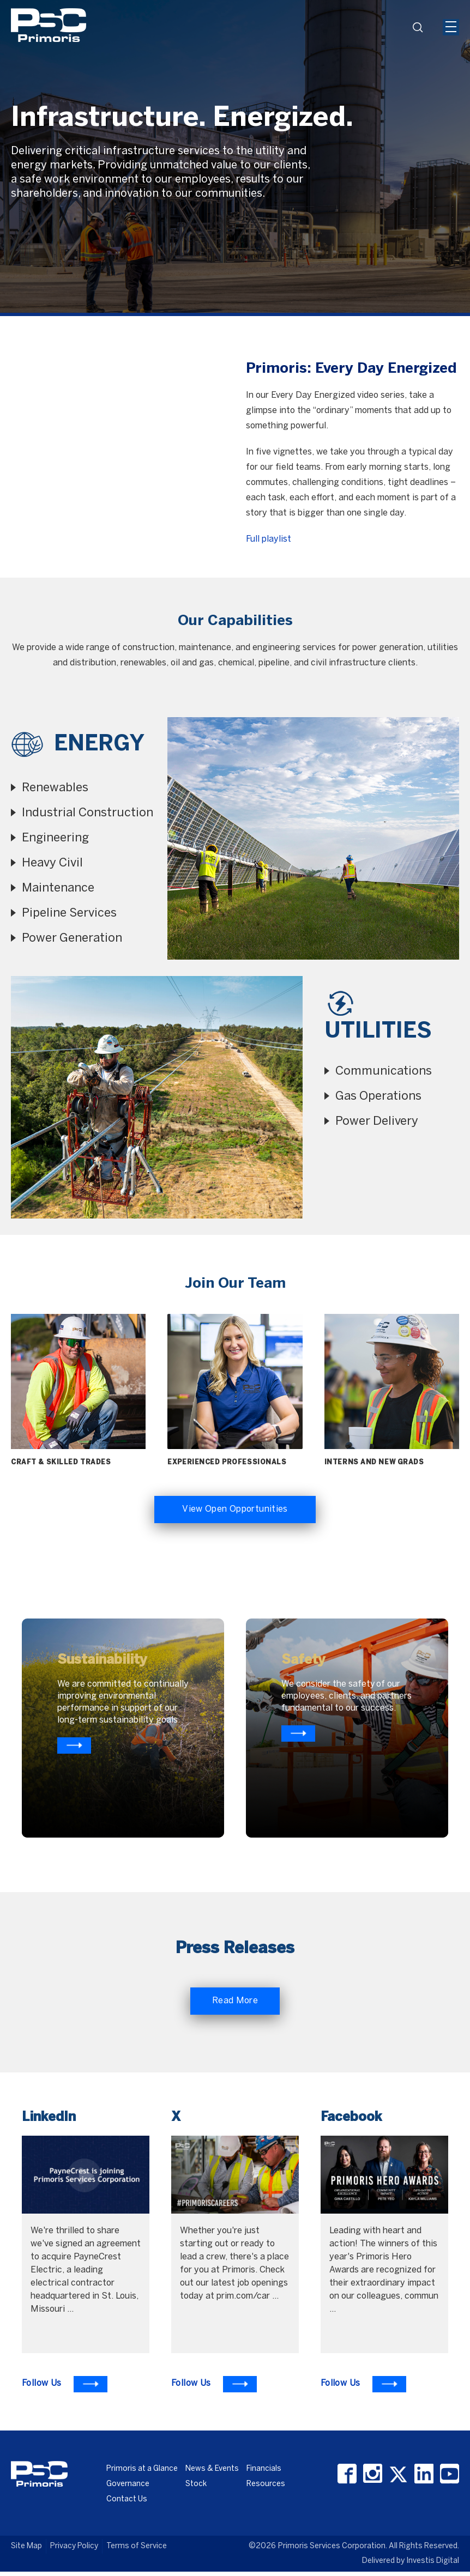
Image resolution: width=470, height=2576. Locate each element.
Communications (383, 1071)
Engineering (55, 838)
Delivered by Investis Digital (410, 2565)
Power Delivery (376, 1121)
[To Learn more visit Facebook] (363, 2388)
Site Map (26, 2550)
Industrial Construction (87, 813)
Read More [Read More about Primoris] (235, 2005)
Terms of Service (139, 2550)
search (421, 30)
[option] (235, 158)
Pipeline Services (69, 913)
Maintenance (58, 888)
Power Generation (72, 938)
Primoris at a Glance (142, 2473)
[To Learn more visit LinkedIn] (64, 2388)
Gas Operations (378, 1096)
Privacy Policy (75, 2550)
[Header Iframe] (377, 7)
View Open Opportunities (235, 1509)
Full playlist (268, 539)
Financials (263, 2473)
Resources (265, 2488)
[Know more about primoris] (298, 1733)
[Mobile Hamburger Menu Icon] (451, 27)
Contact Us (126, 2503)
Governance (127, 2488)
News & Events (212, 2473)
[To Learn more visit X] (214, 2388)
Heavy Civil (52, 863)
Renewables (55, 788)
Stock (196, 2488)
